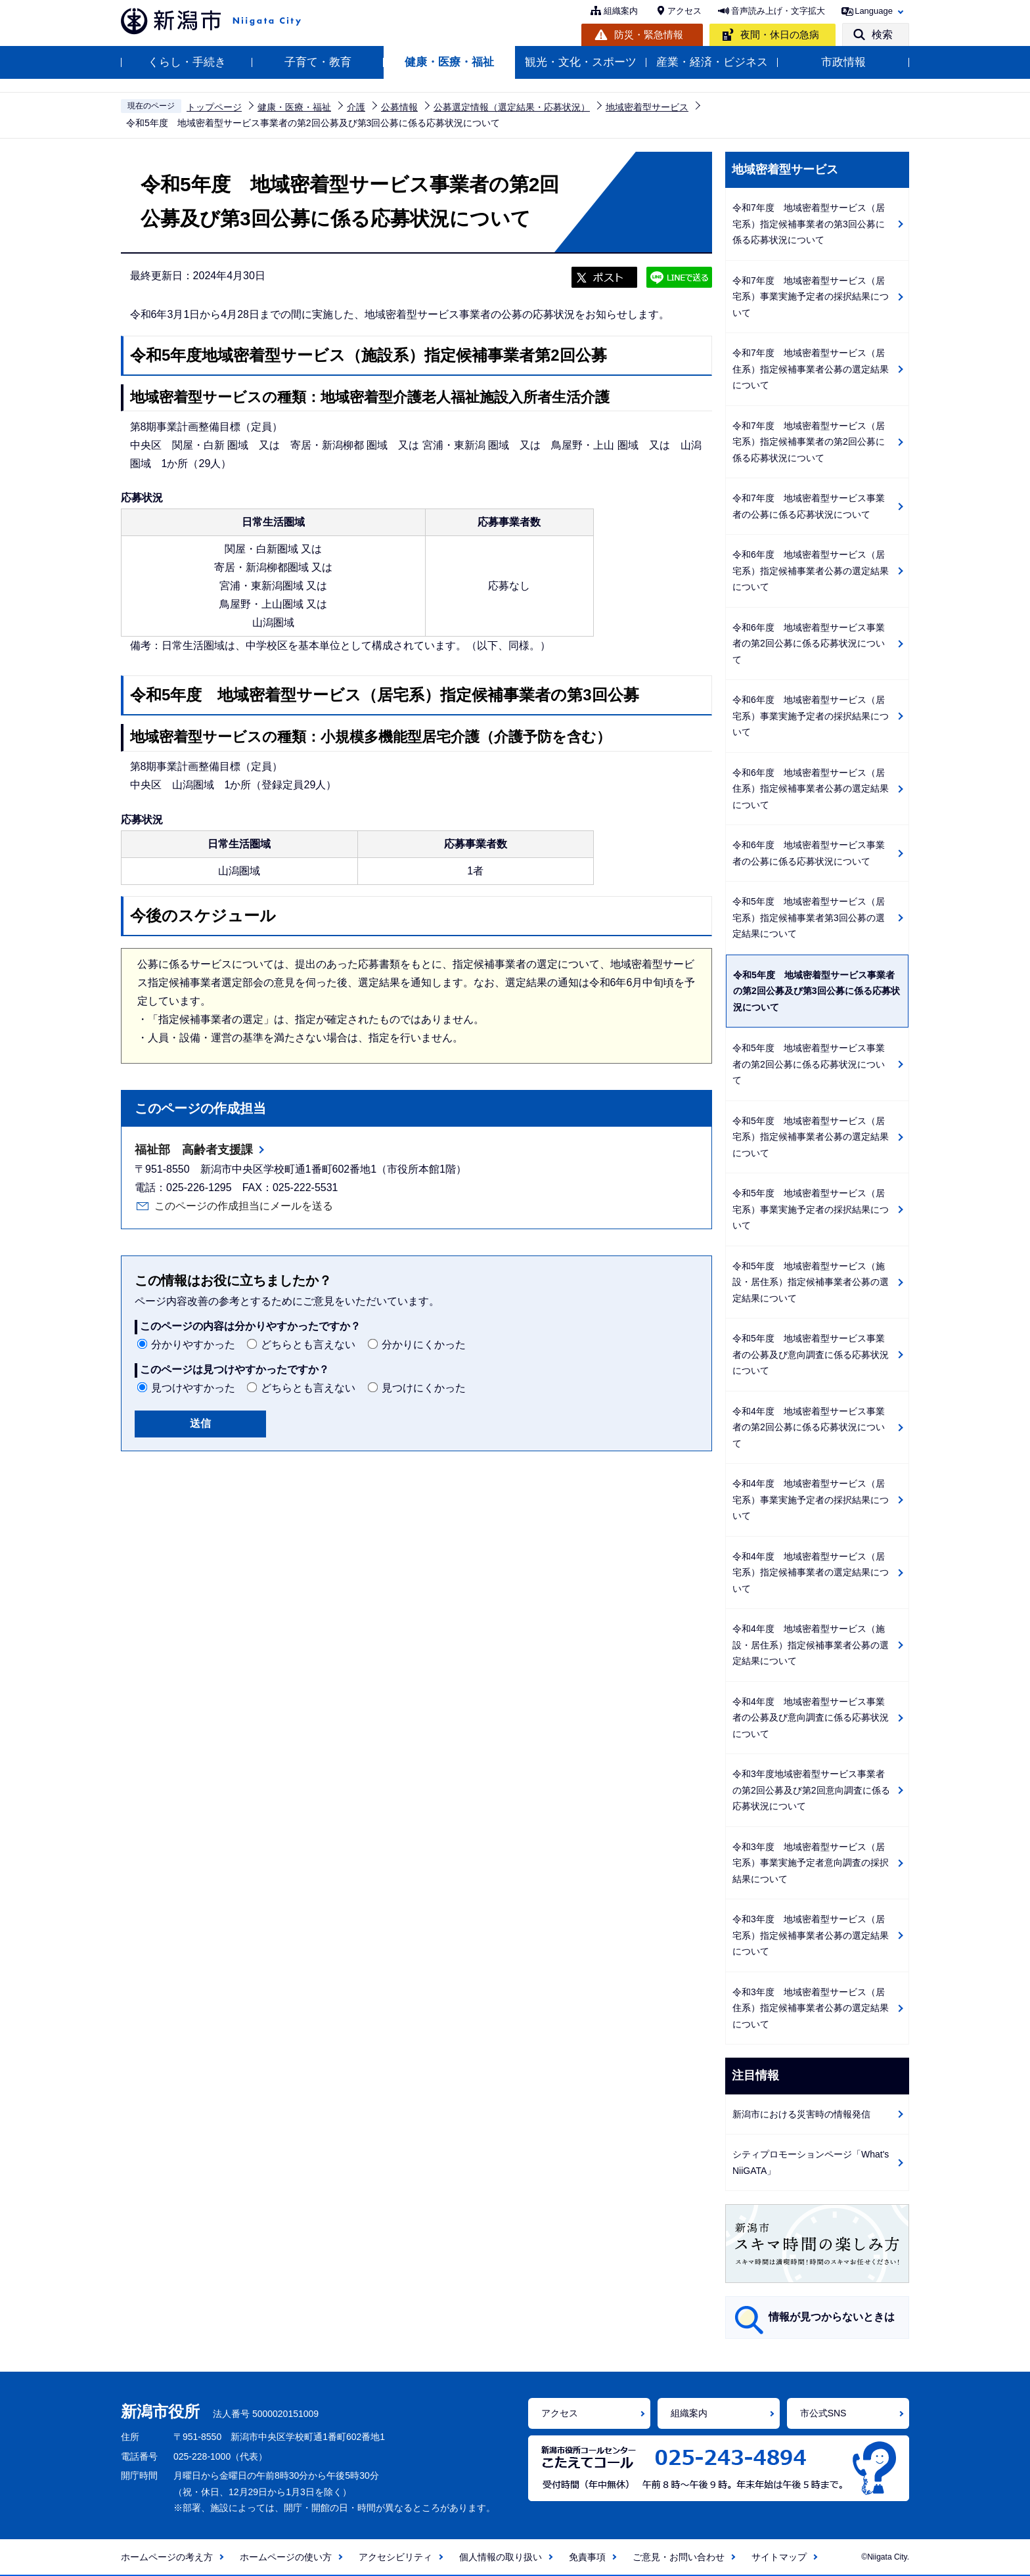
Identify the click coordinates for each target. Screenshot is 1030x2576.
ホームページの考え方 (167, 2557)
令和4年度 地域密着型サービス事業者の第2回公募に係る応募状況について (808, 1427)
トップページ (214, 107)
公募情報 (399, 107)
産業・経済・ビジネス (712, 62)
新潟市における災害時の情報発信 (801, 2114)
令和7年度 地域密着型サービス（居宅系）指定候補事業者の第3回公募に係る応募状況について (808, 223)
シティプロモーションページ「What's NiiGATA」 (810, 2162)
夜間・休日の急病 (779, 34)
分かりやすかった (193, 1344)
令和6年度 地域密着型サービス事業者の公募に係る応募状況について (808, 853)
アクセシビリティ (395, 2557)
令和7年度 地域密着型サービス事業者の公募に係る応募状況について (808, 506)
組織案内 (621, 11)
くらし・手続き (187, 62)
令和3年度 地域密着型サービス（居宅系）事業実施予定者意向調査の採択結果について (810, 1863)
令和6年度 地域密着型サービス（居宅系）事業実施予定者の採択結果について (810, 715)
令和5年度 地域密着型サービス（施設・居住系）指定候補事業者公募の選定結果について (810, 1282)
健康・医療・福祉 (449, 62)
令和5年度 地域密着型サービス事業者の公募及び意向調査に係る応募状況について (810, 1354)
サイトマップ (779, 2557)
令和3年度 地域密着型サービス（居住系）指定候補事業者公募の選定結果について (810, 2008)
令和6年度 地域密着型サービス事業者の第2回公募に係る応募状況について (808, 643)
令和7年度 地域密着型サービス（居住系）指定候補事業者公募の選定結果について (810, 369)
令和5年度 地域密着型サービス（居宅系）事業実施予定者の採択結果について (810, 1209)
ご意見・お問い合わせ (679, 2557)
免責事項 (587, 2557)
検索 (882, 34)
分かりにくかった (424, 1344)
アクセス (684, 11)
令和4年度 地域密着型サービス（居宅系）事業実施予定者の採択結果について (810, 1499)
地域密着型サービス (647, 107)
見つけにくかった (424, 1387)
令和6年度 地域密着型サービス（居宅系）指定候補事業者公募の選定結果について (810, 570)
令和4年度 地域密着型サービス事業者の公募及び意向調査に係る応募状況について (810, 1717)
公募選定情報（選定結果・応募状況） (512, 107)
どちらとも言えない (308, 1344)
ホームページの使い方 (286, 2557)
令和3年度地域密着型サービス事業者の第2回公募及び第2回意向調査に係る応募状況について (811, 1790)
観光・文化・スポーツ (581, 62)
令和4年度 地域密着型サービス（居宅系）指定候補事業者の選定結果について (810, 1572)
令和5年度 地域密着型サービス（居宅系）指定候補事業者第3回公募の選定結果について (808, 917)
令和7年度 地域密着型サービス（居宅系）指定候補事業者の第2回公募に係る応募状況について (808, 441)
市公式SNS (823, 2413)
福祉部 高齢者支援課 (194, 1149)
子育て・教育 (317, 62)
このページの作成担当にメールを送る (243, 1205)
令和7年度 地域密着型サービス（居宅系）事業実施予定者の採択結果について (810, 296)
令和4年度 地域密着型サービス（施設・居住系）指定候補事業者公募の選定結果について (810, 1644)
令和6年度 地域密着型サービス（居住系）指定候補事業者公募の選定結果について (810, 788)
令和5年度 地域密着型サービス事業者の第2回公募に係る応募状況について (808, 1064)
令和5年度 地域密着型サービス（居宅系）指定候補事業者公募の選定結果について (810, 1137)
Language (874, 11)
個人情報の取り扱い (500, 2557)
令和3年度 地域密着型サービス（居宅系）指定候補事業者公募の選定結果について (810, 1935)
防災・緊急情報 (648, 34)
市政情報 (843, 62)
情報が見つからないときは (832, 2316)
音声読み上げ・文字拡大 (778, 11)
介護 (356, 107)
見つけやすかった (193, 1387)
